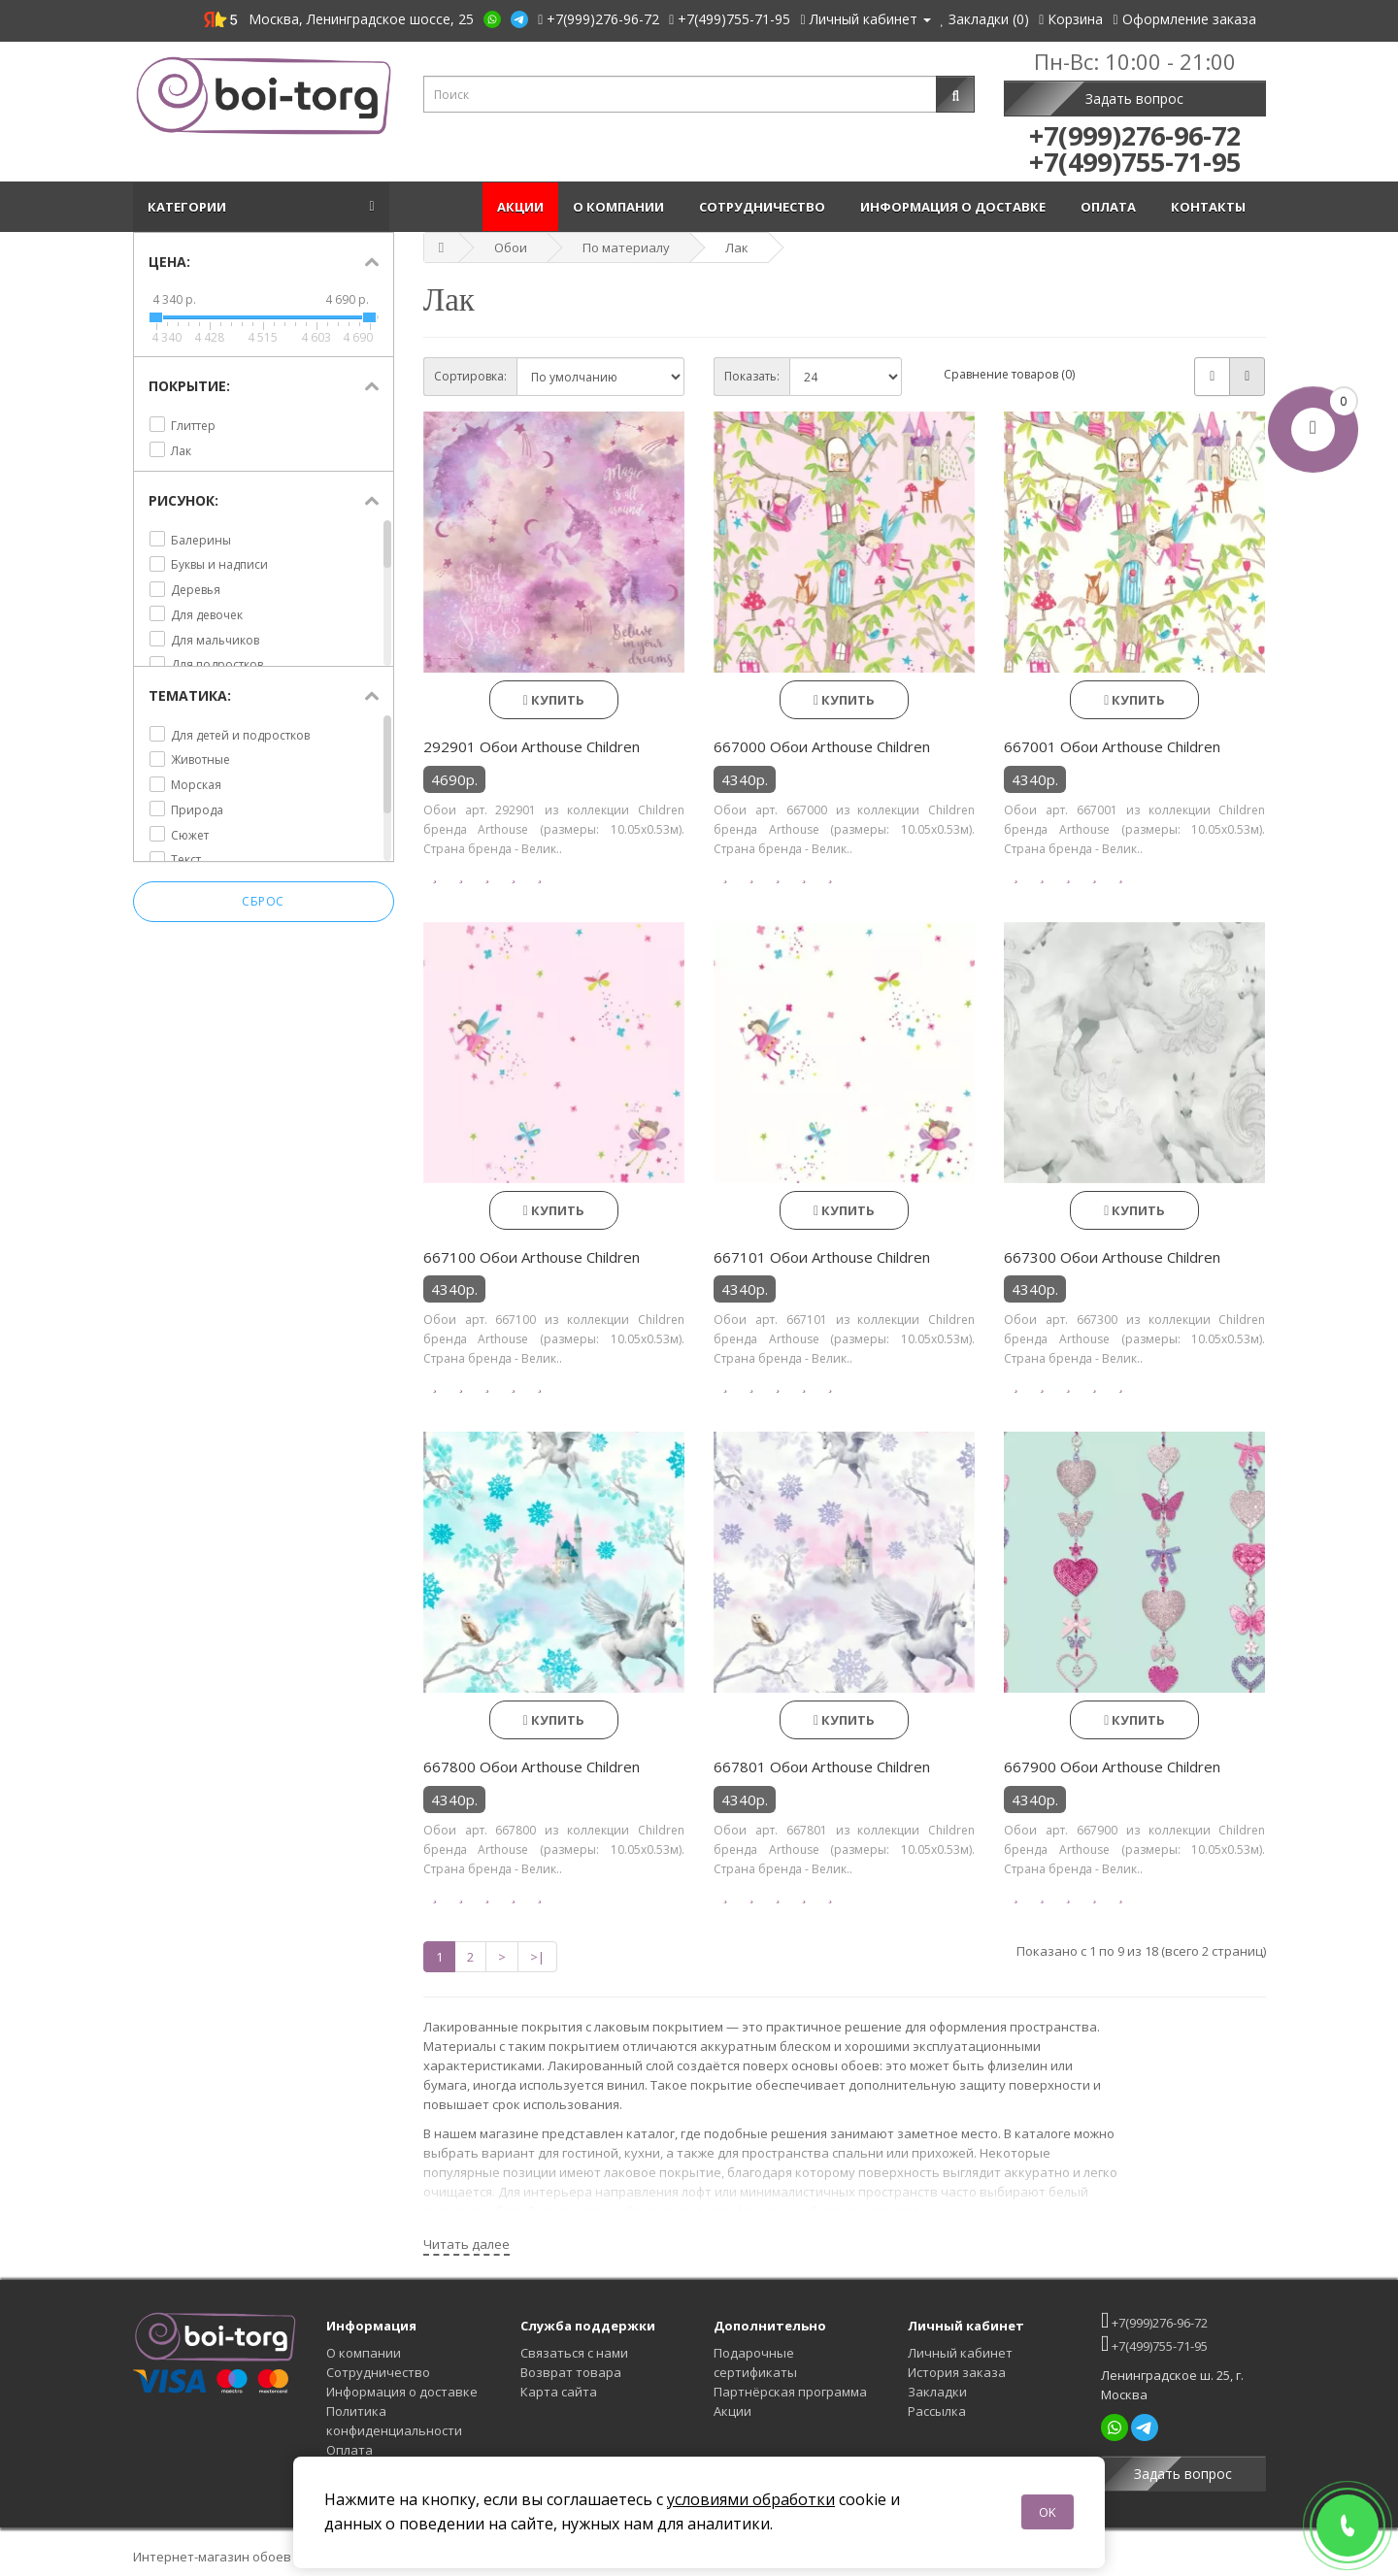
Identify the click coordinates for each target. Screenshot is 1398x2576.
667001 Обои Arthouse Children (1112, 746)
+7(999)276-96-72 (1154, 2320)
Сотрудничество (765, 206)
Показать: (752, 376)
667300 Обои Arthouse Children (1112, 1257)
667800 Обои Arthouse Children (531, 1766)
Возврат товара (570, 2372)
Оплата (1111, 206)
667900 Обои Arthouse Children (1112, 1766)
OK (1047, 2512)
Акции (520, 206)
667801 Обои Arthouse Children (822, 1766)
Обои (510, 247)
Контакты (1211, 206)
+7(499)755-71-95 (1154, 2343)
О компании (621, 206)
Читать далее (466, 2244)
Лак (737, 247)
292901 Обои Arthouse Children (531, 746)
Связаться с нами (574, 2352)
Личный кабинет (960, 2352)
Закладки (937, 2391)
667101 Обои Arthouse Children (822, 1257)
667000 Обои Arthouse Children (822, 746)
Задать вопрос (1134, 98)
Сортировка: (470, 376)
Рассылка (937, 2411)
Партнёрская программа (790, 2391)
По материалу (626, 247)
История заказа (957, 2372)
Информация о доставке (955, 206)
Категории (190, 206)
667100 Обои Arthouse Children (531, 1257)
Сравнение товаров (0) (1009, 374)
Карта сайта (558, 2391)
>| (537, 1956)
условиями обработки (751, 2499)
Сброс (263, 901)
